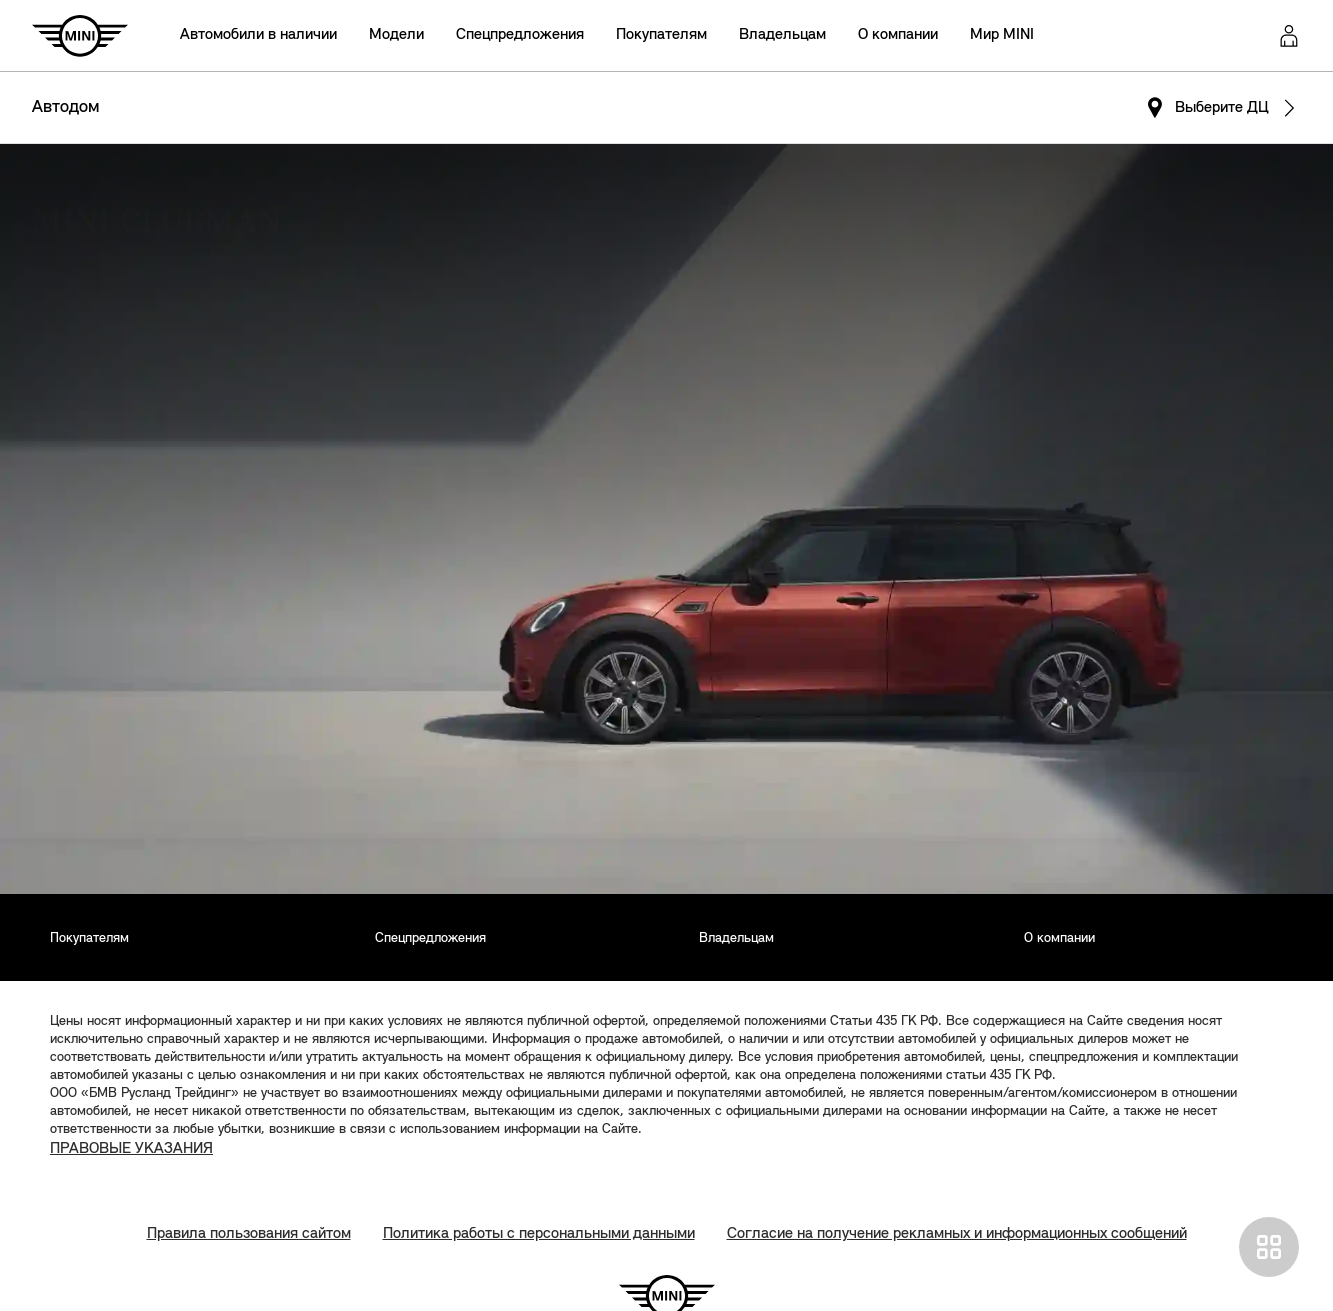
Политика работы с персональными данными (539, 1234)
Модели (396, 35)
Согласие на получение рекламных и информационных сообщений (957, 1234)
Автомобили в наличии (258, 35)
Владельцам (782, 35)
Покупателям (661, 35)
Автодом (66, 107)
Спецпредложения (520, 35)
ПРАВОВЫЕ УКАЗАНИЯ (131, 1149)
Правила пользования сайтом (249, 1234)
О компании (898, 35)
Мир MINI (1002, 35)
